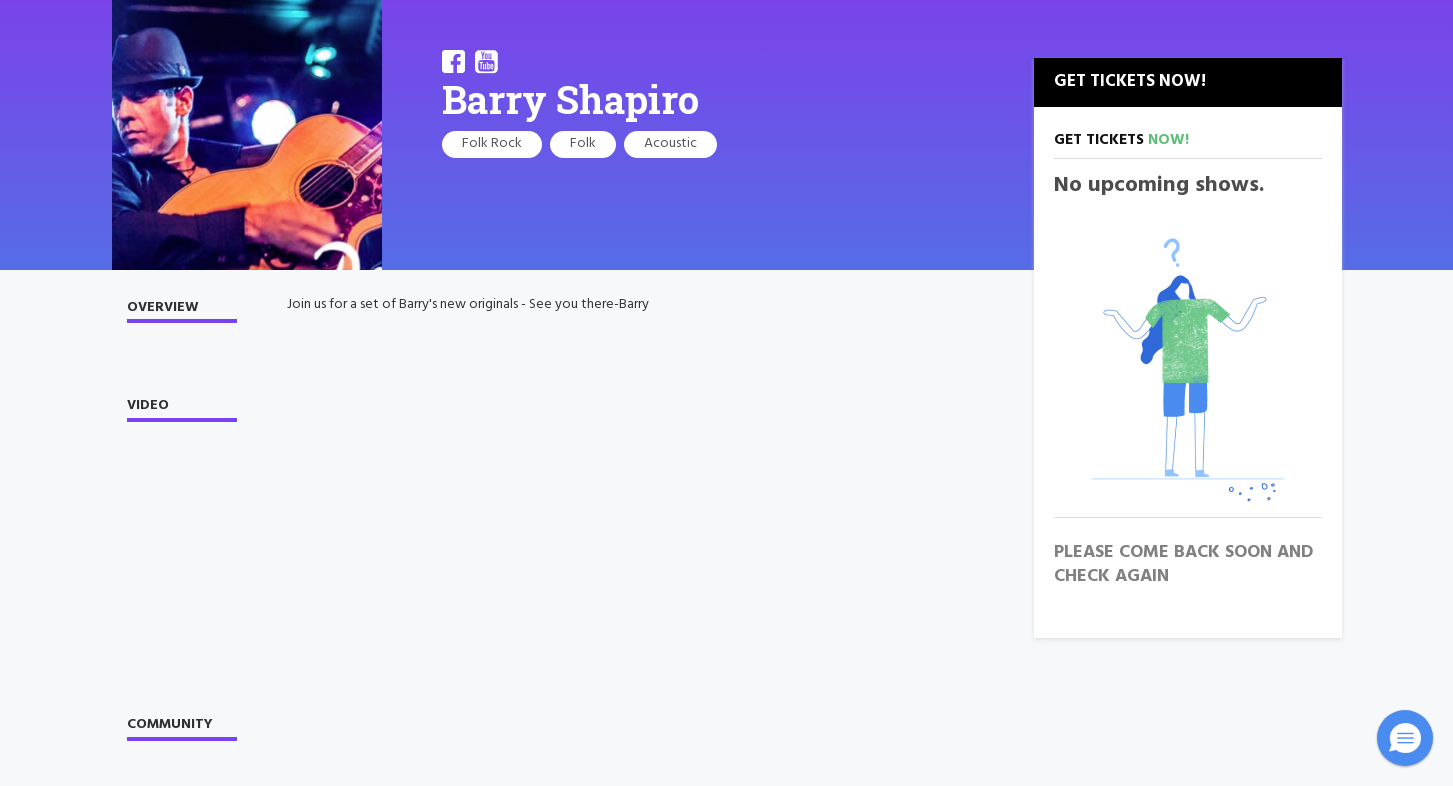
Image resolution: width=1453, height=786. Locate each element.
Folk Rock (492, 143)
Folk (583, 143)
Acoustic (670, 143)
